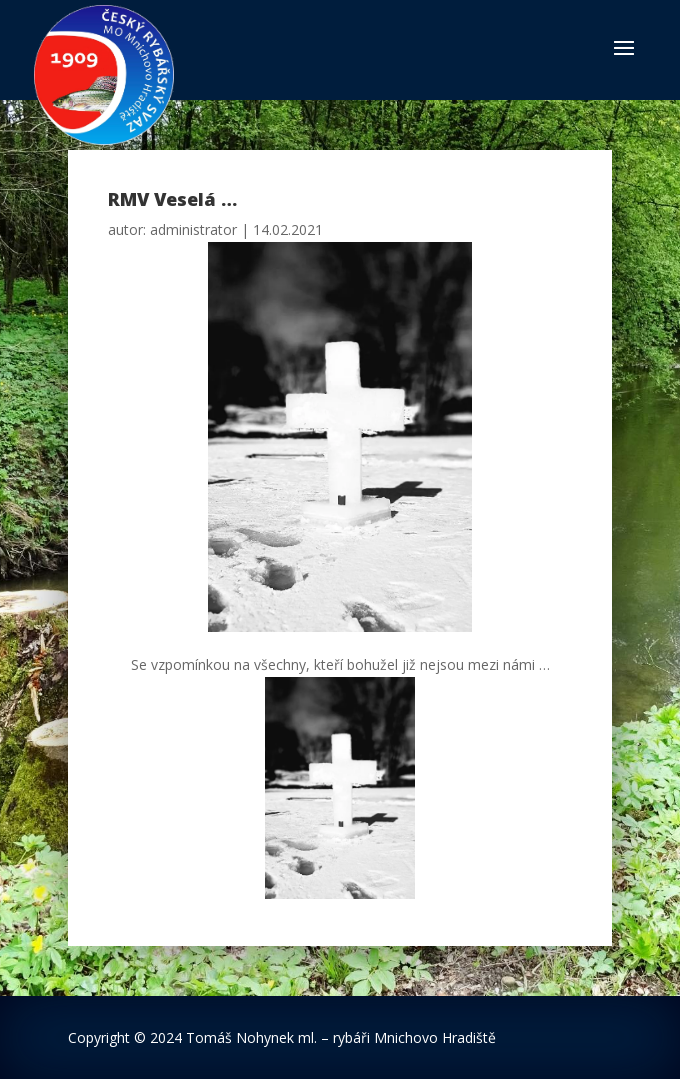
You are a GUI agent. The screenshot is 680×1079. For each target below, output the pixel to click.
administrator (193, 229)
